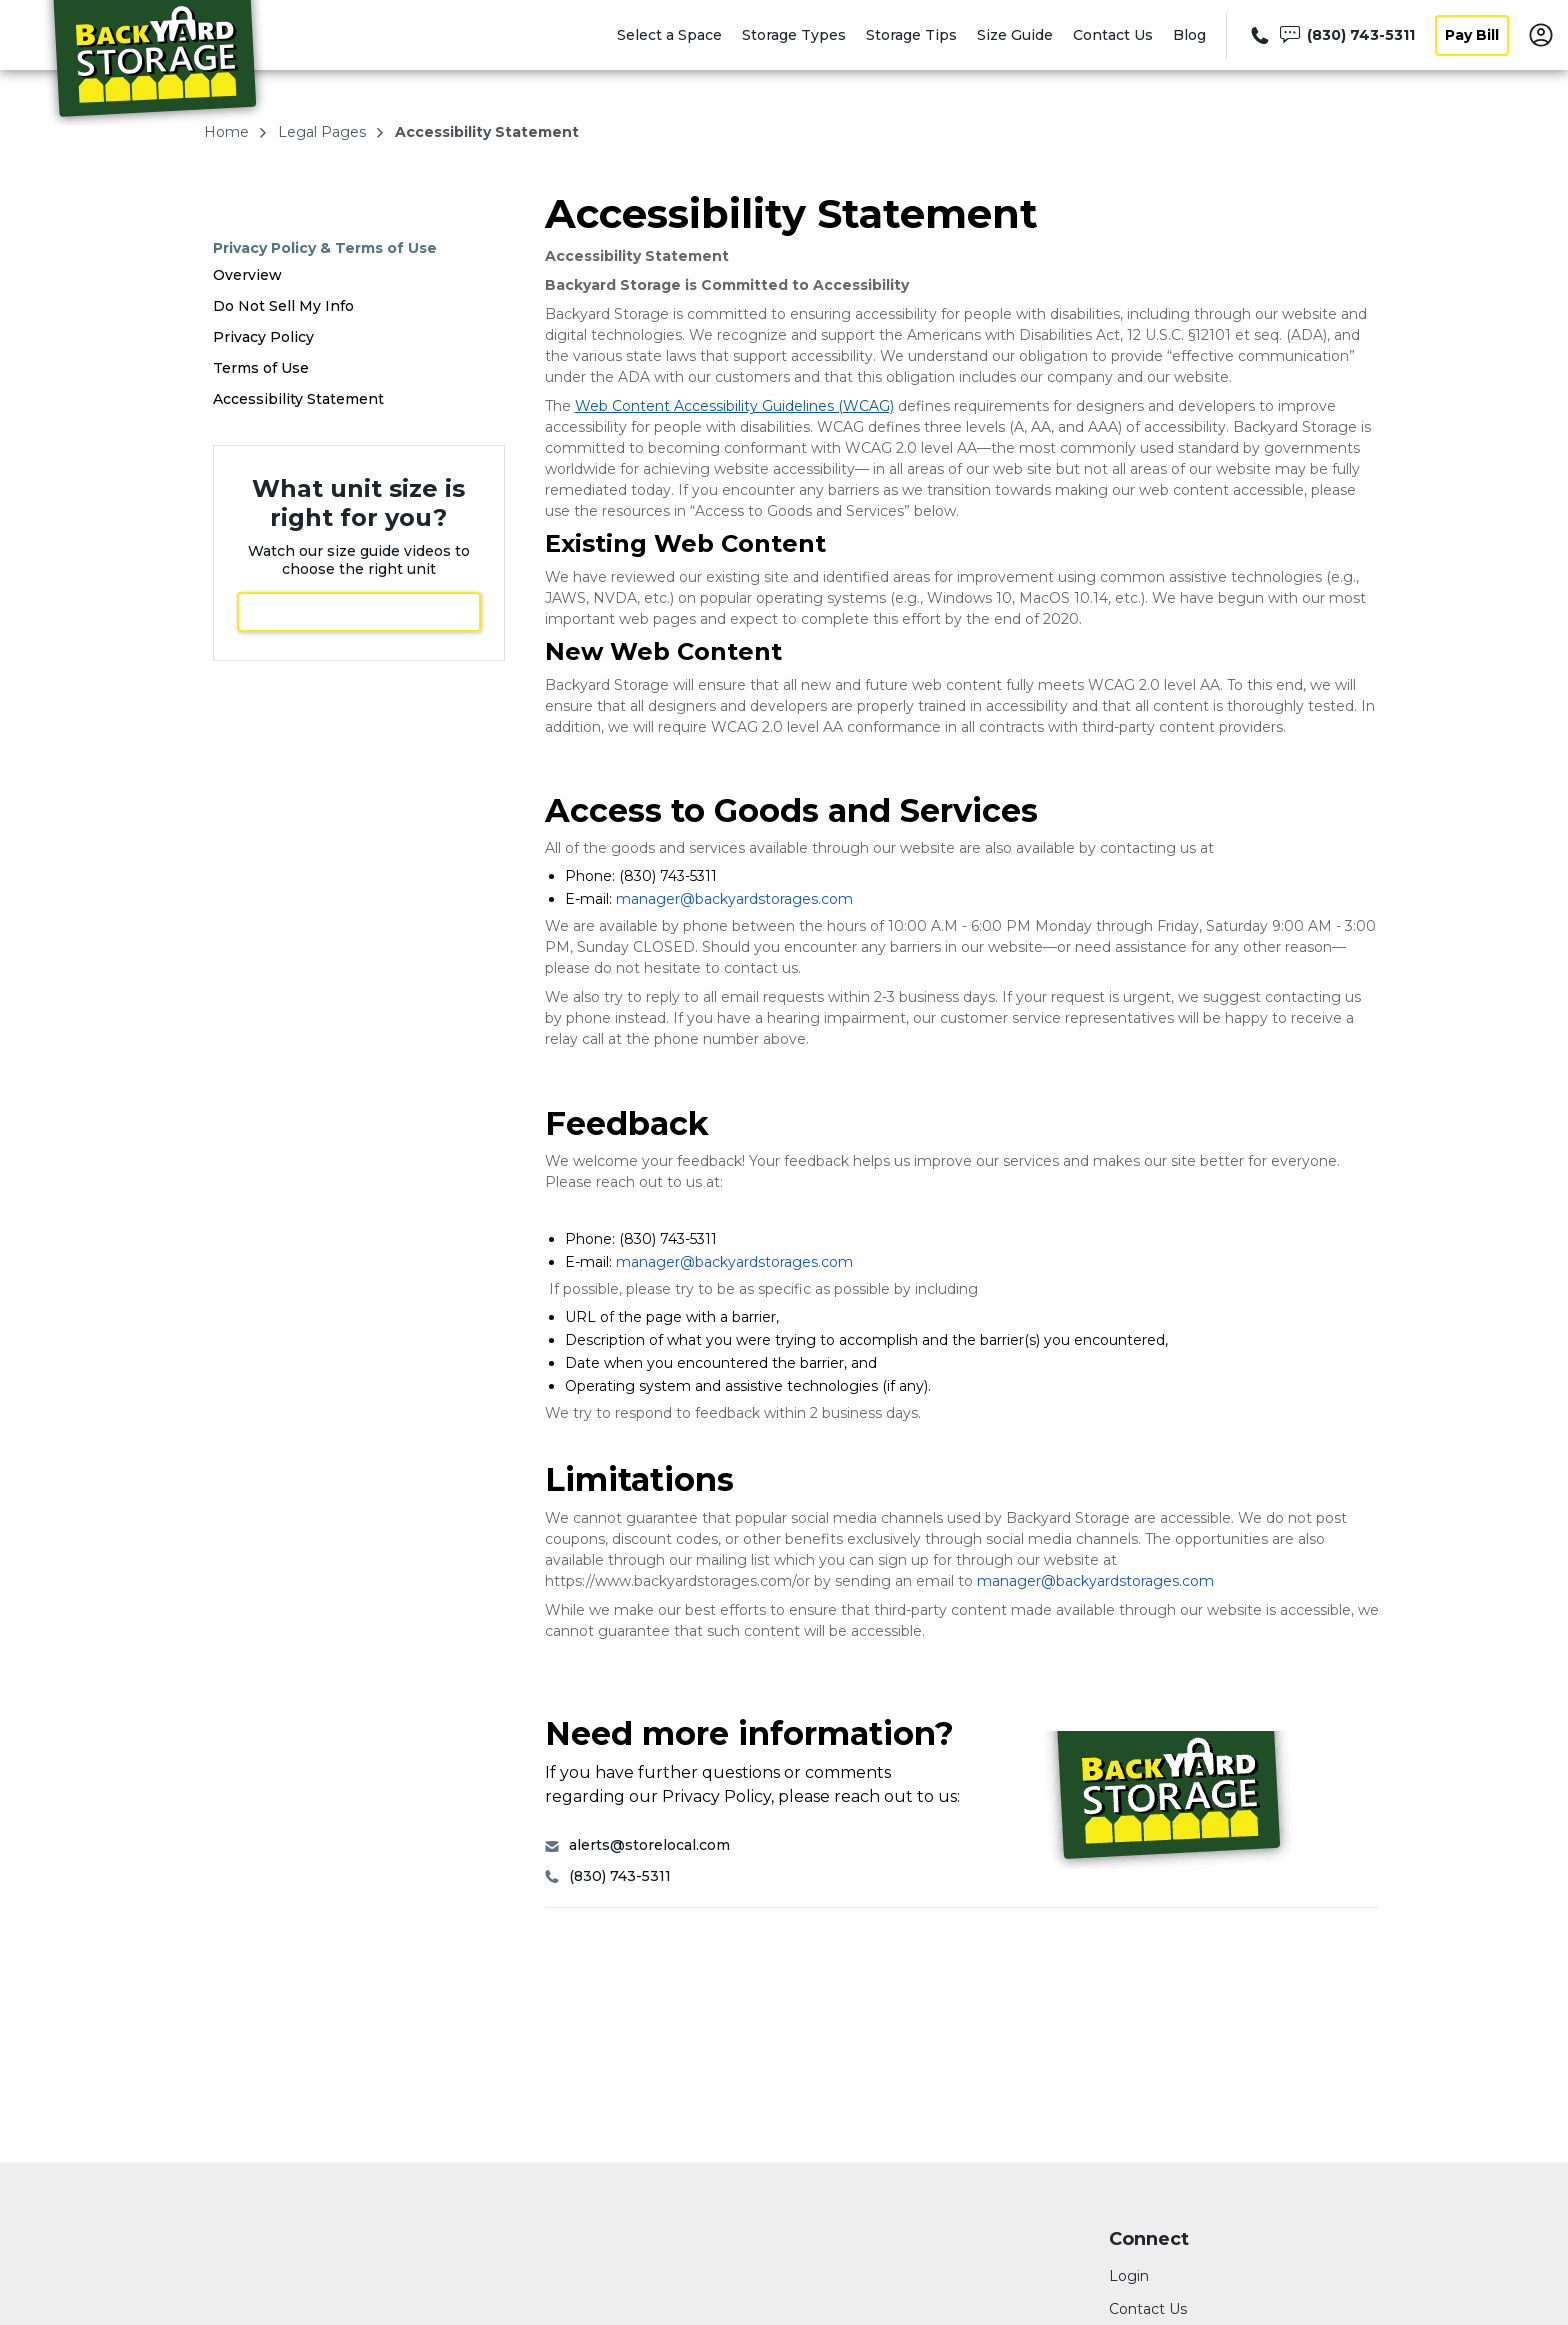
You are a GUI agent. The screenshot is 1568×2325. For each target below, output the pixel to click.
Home (228, 132)
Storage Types (794, 35)
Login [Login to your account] (1129, 2276)
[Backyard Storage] (156, 63)
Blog (1189, 35)
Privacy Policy (263, 337)
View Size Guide (359, 611)
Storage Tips (911, 35)
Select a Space (669, 35)
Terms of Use (261, 368)
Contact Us (1113, 35)
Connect (1149, 2239)
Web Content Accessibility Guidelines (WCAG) (734, 406)
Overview (247, 275)
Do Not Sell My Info (283, 306)
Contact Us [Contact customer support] (1148, 2309)
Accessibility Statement (298, 399)
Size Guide (1015, 35)
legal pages (324, 132)
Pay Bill (1472, 35)
